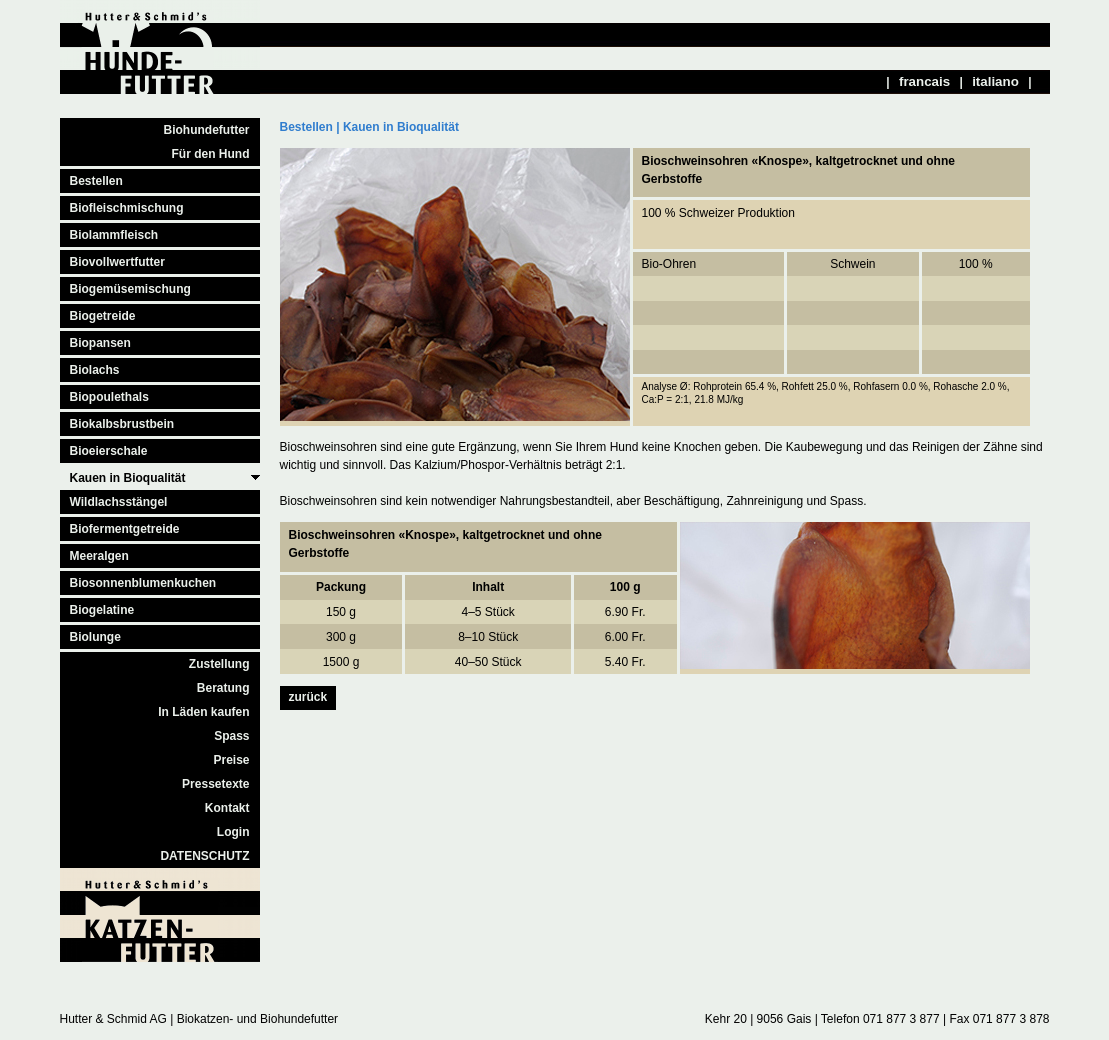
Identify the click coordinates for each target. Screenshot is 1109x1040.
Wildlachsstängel (119, 502)
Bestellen (96, 181)
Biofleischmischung (127, 208)
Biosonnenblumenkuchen (143, 583)
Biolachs (95, 370)
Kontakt (227, 808)
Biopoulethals (109, 397)
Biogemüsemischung (130, 289)
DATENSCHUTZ (204, 856)
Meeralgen (99, 556)
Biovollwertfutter (117, 262)
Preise (231, 760)
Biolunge (95, 637)
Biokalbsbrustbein (122, 424)
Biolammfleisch (114, 235)
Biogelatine (102, 610)
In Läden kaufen (203, 712)
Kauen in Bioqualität (128, 478)
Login (233, 832)
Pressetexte (215, 784)
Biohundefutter (207, 130)
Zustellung (219, 664)
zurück (308, 697)
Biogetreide (103, 316)
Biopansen (100, 343)
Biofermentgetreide (125, 529)
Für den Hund (211, 154)
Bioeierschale (109, 451)
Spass (231, 736)
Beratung (223, 688)
